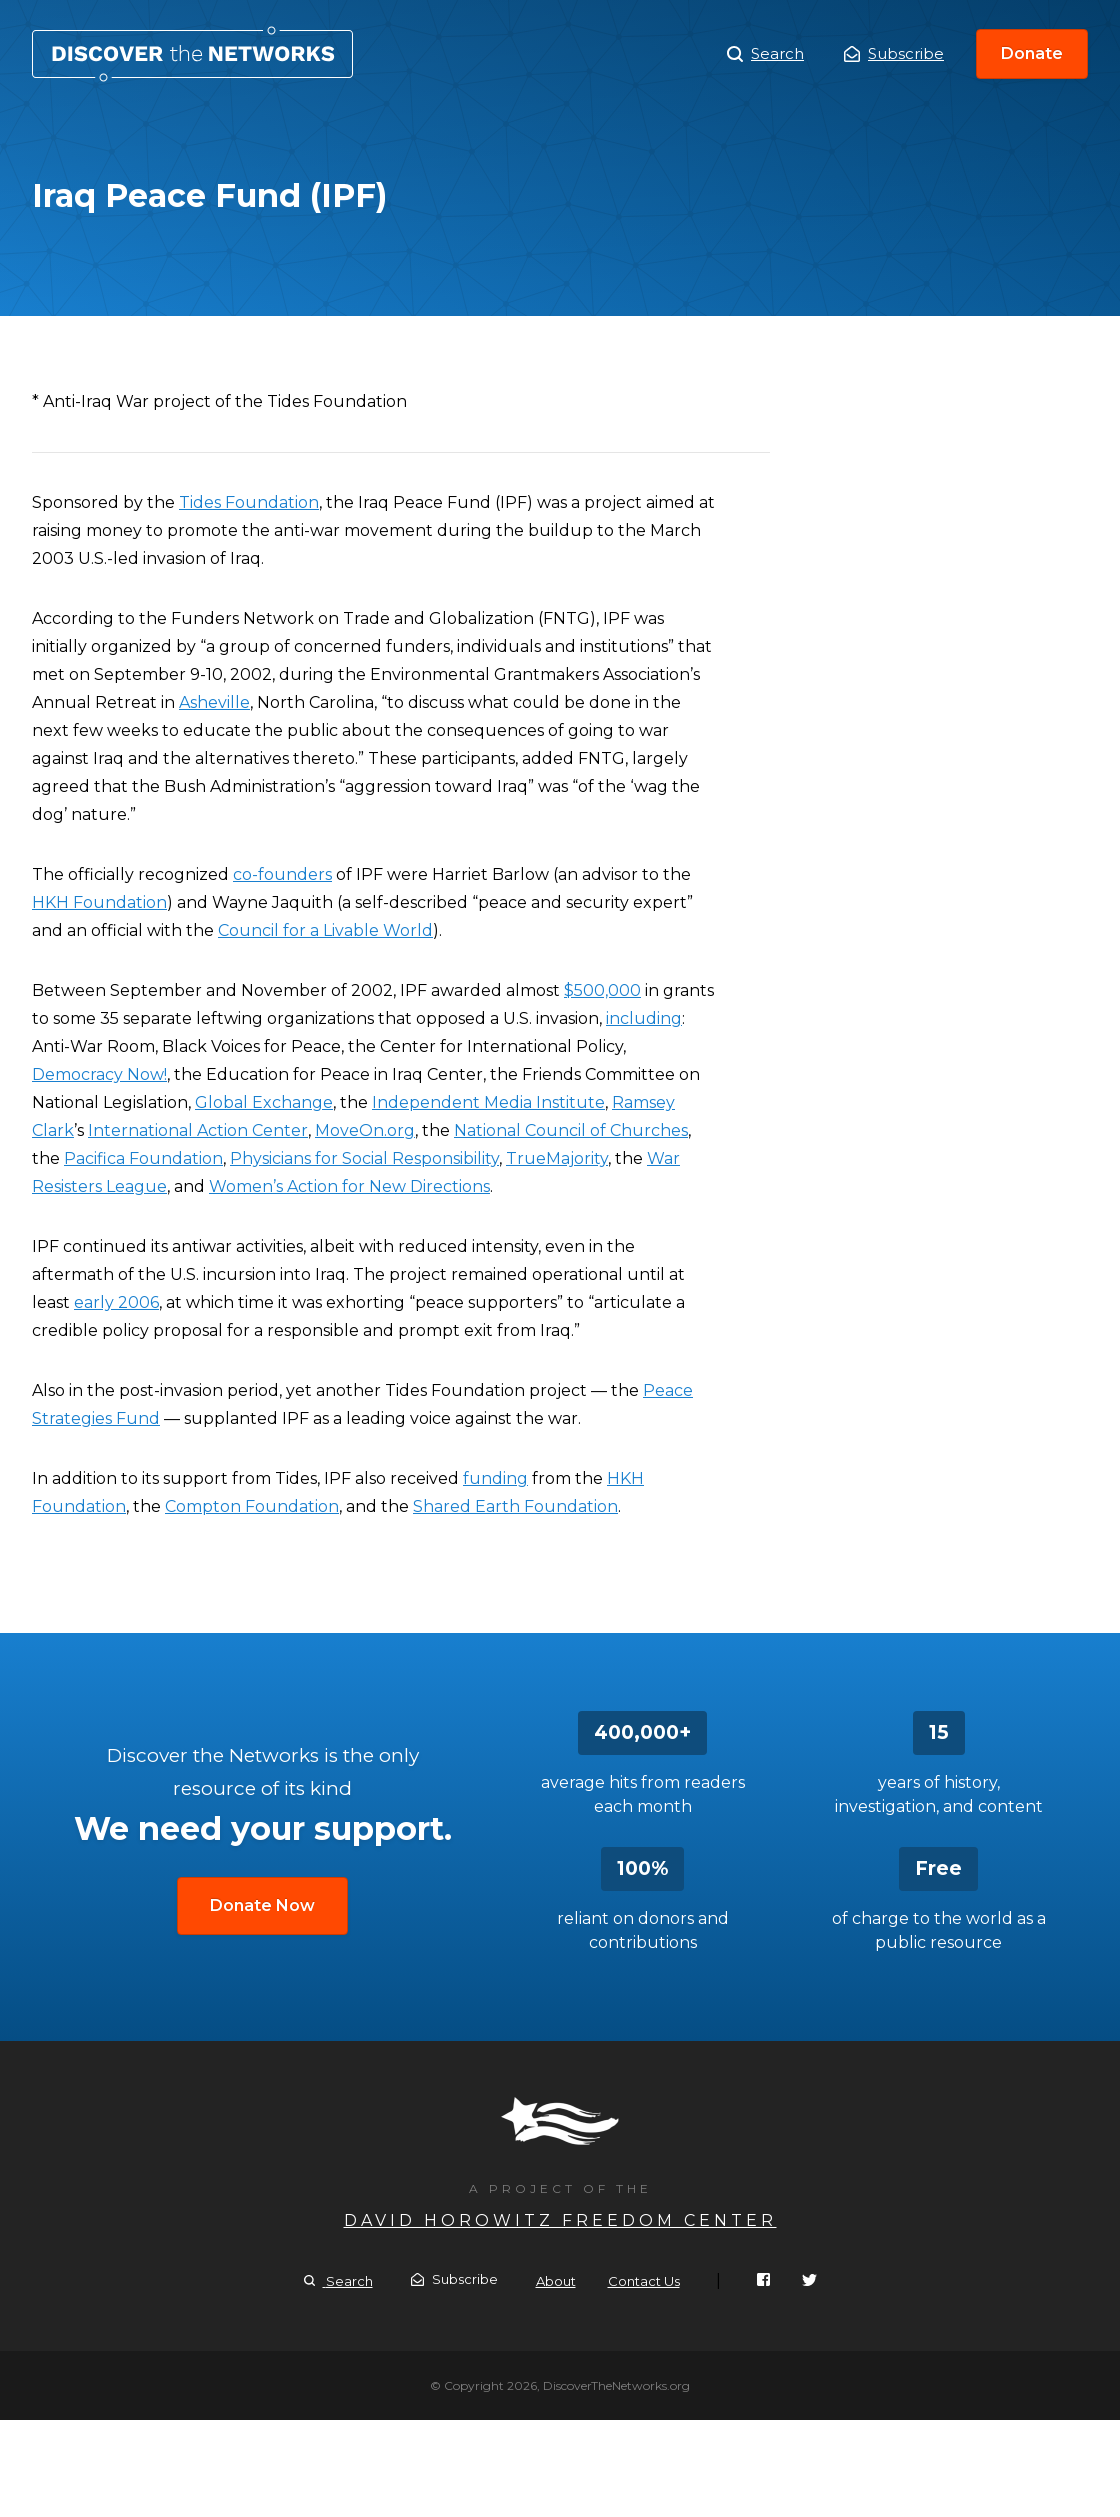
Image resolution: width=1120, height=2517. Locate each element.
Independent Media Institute (488, 1102)
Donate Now (262, 1905)
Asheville (214, 702)
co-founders (282, 874)
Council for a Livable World (325, 930)
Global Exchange (264, 1102)
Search (765, 54)
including (644, 1018)
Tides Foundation (249, 502)
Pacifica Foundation (143, 1158)
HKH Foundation (99, 902)
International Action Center (198, 1130)
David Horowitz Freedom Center (560, 2220)
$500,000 (602, 990)
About (556, 2281)
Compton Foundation (252, 1506)
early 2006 (116, 1302)
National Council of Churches (571, 1130)
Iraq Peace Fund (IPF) (192, 54)
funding (495, 1478)
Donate (1032, 53)
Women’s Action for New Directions (349, 1186)
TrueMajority (557, 1158)
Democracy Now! (99, 1074)
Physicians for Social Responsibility (364, 1158)
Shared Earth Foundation (515, 1506)
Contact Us (644, 2281)
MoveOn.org (365, 1130)
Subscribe (894, 53)
